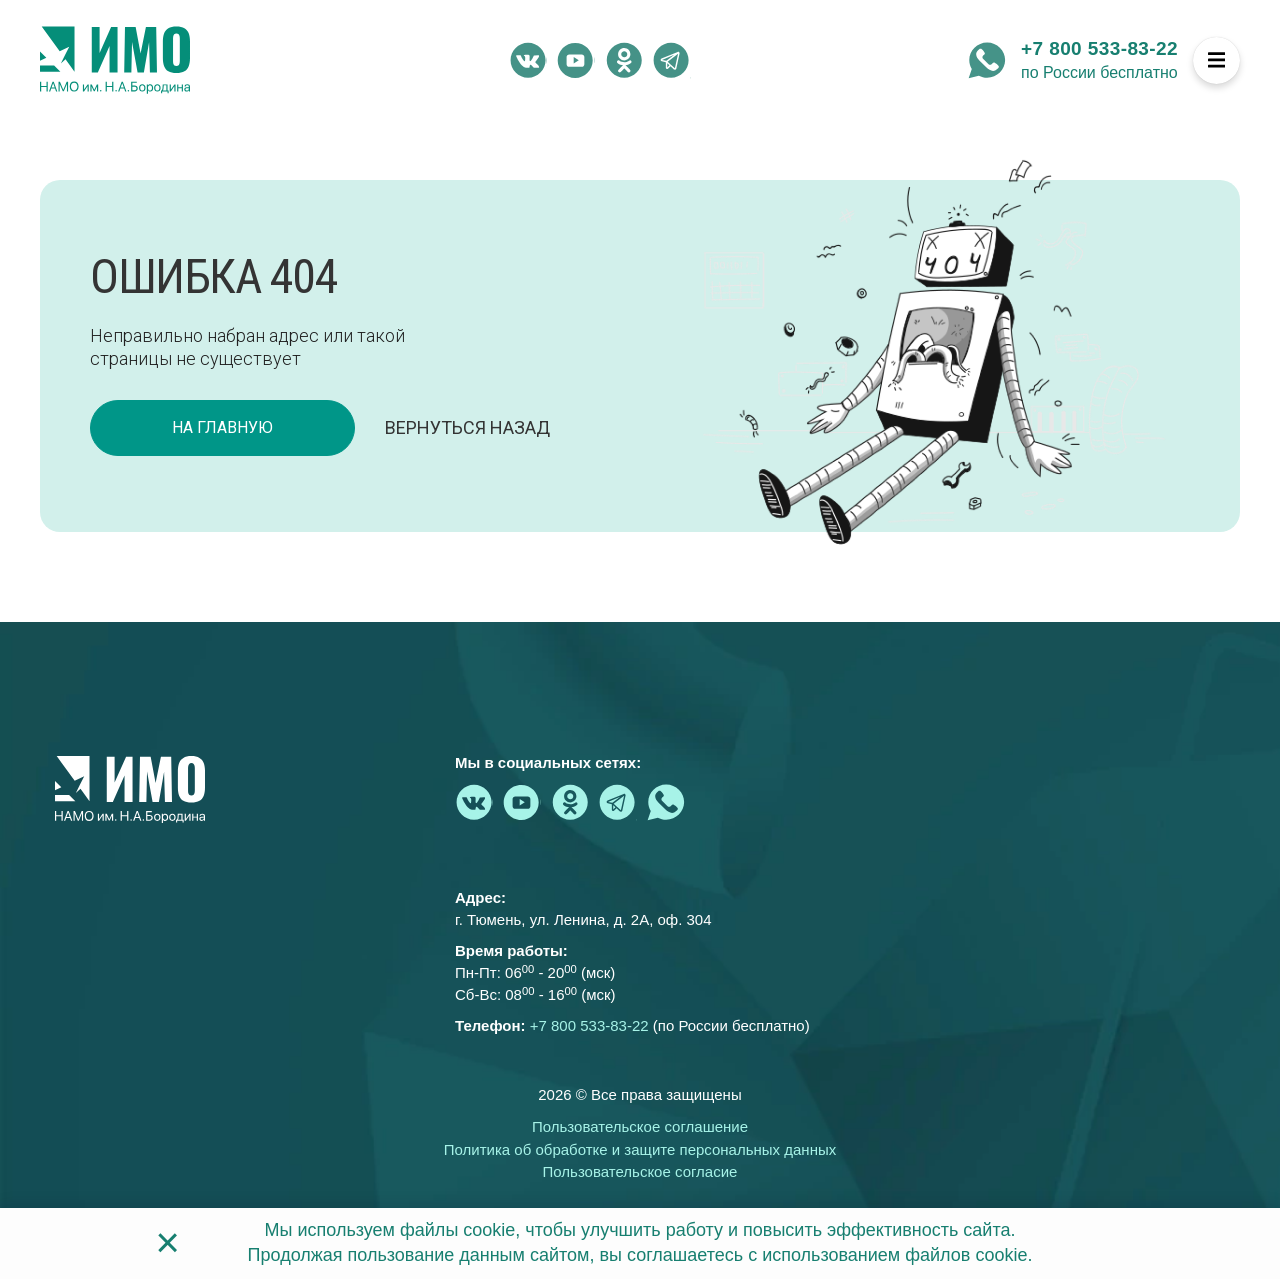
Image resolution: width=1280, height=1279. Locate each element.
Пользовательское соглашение (640, 1126)
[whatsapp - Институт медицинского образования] (987, 60)
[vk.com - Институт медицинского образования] (528, 60)
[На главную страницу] (115, 60)
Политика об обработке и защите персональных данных (640, 1149)
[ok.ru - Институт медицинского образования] (624, 60)
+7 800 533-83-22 (1099, 48)
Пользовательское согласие (640, 1171)
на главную (222, 427)
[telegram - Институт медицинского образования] (672, 60)
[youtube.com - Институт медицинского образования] (576, 60)
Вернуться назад (467, 427)
